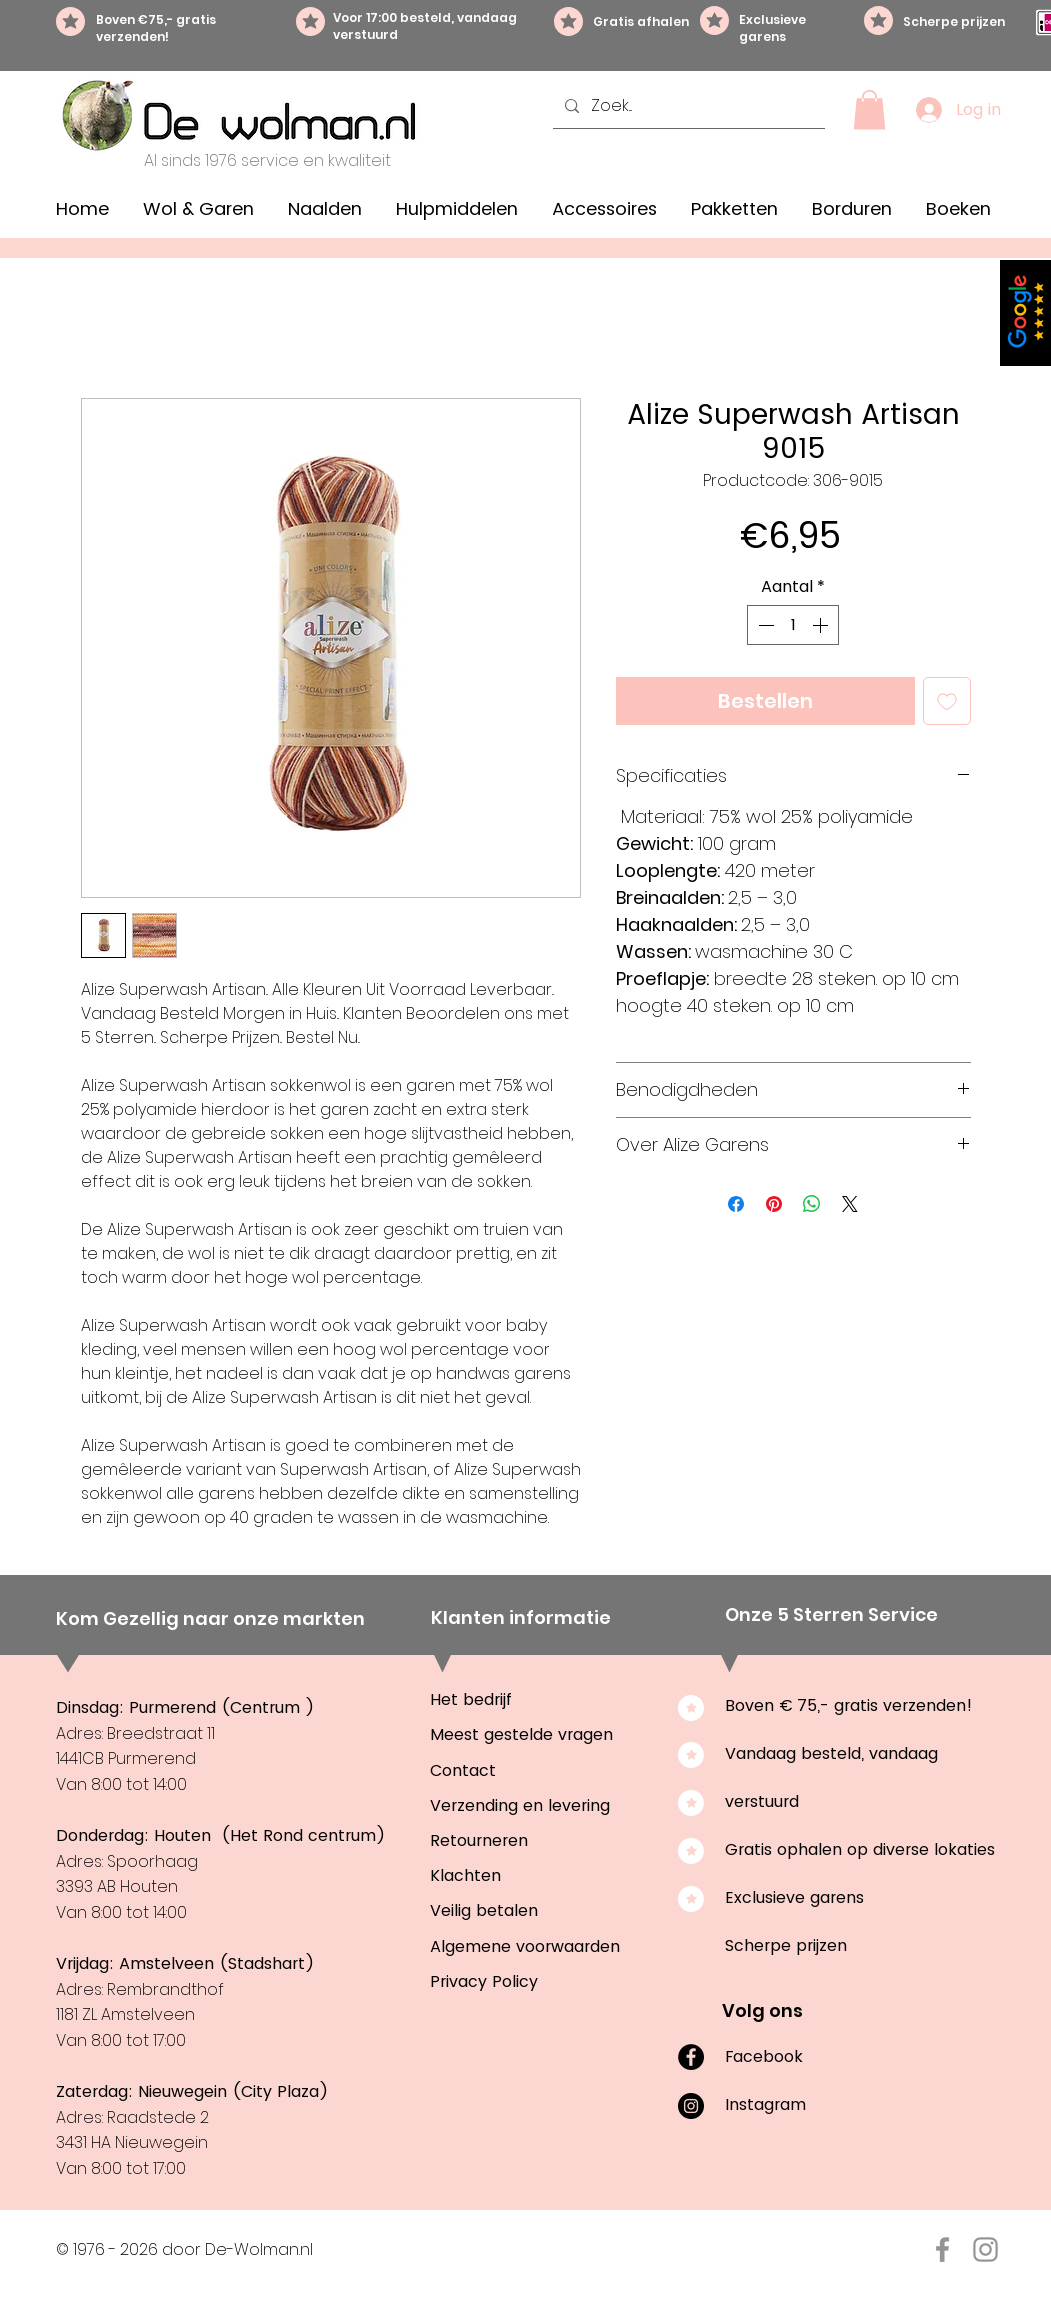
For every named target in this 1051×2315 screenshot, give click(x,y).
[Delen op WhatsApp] (812, 1204)
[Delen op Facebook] (736, 1204)
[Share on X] (850, 1204)
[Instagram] (691, 2106)
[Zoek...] (687, 106)
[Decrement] (764, 625)
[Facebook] (691, 2057)
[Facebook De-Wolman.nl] (942, 2249)
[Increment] (822, 625)
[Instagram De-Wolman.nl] (985, 2249)
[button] (869, 109)
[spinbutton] (793, 625)
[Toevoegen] (947, 701)
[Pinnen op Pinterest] (774, 1204)
